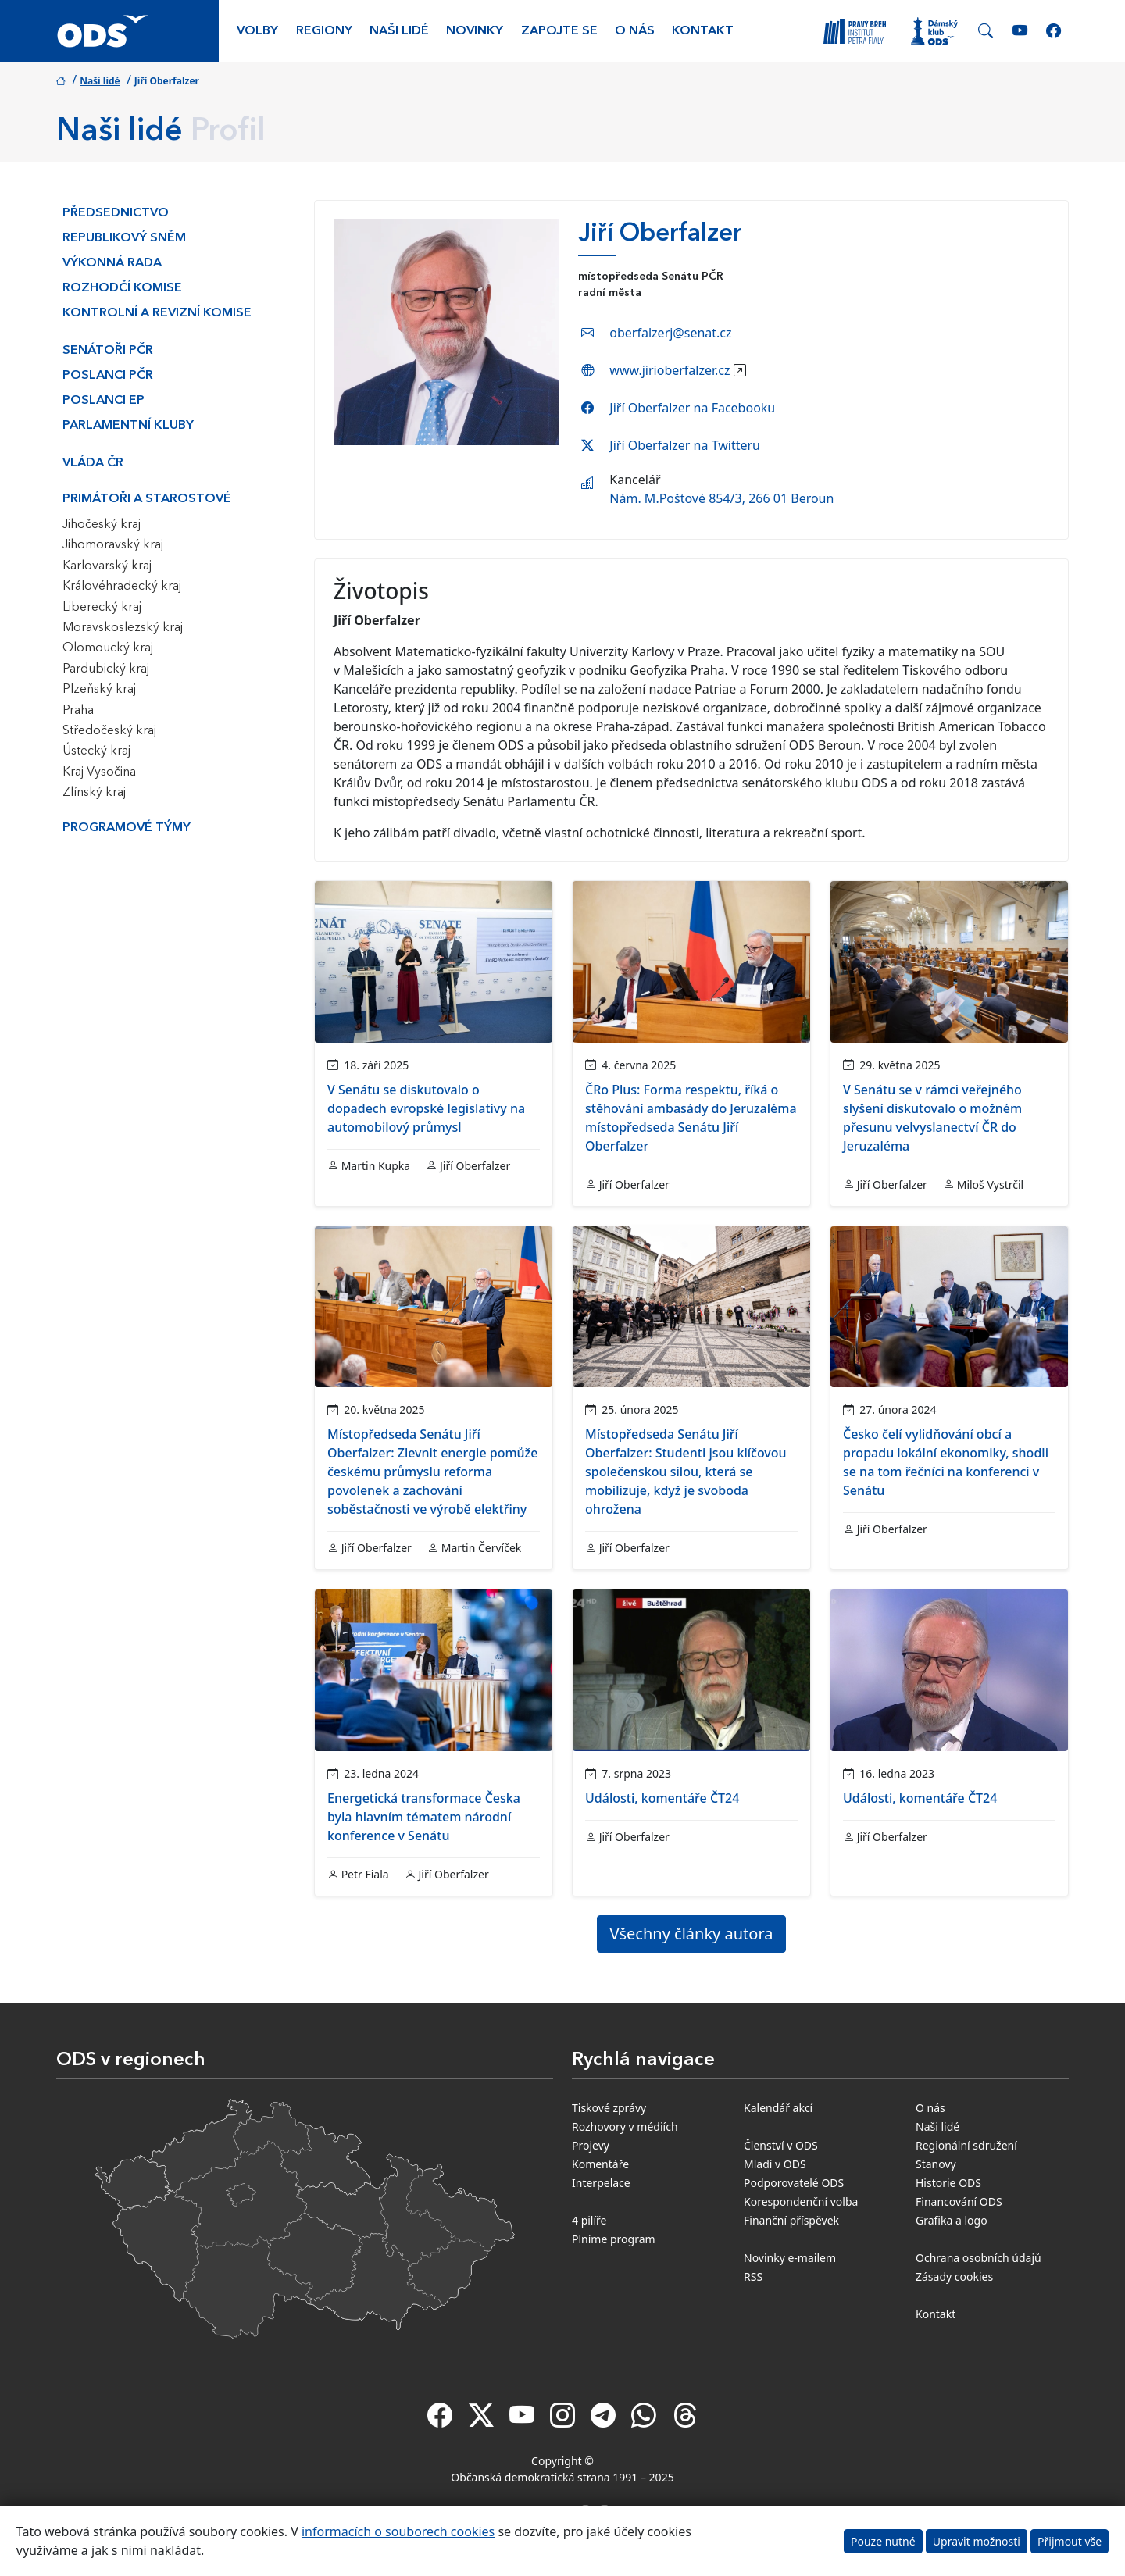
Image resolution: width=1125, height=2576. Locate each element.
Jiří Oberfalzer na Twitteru (684, 445)
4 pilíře (589, 2220)
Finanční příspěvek (791, 2220)
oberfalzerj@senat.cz (670, 332)
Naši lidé (399, 31)
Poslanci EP (103, 400)
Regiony (324, 31)
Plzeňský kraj (99, 689)
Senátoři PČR (107, 350)
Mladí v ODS (775, 2164)
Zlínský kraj (94, 793)
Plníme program (613, 2239)
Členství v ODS (781, 2145)
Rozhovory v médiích (625, 2126)
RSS (753, 2276)
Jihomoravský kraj (112, 545)
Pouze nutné (883, 2541)
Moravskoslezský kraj (122, 628)
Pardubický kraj (105, 669)
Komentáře (600, 2164)
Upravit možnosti (976, 2541)
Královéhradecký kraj (121, 586)
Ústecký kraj (96, 751)
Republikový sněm (124, 238)
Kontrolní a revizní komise (157, 313)
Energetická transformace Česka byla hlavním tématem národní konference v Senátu (423, 1816)
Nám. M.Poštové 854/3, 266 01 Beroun (721, 498)
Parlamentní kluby (128, 425)
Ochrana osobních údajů (978, 2257)
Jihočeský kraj (101, 525)
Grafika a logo (952, 2220)
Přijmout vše (1070, 2541)
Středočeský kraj (109, 731)
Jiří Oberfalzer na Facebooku (692, 407)
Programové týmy (126, 828)
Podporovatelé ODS (794, 2182)
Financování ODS (959, 2201)
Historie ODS (948, 2182)
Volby (257, 31)
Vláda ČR (92, 463)
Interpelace (601, 2182)
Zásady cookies (954, 2276)
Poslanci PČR (107, 375)
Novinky (474, 31)
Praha (78, 711)
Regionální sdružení (966, 2145)
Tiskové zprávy (609, 2107)
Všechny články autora (691, 1933)
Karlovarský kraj (107, 566)
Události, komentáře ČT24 (662, 1798)
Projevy (590, 2145)
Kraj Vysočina (99, 772)
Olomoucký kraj (107, 648)
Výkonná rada (112, 263)
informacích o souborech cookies (398, 2531)
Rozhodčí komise (122, 288)
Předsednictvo (115, 213)
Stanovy (936, 2164)
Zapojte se (559, 31)
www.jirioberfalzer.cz (669, 370)
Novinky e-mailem (790, 2257)
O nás (635, 31)
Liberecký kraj (101, 607)
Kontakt (703, 31)
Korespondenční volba (801, 2201)
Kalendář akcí (778, 2107)
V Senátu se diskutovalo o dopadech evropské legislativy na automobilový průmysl (426, 1108)
